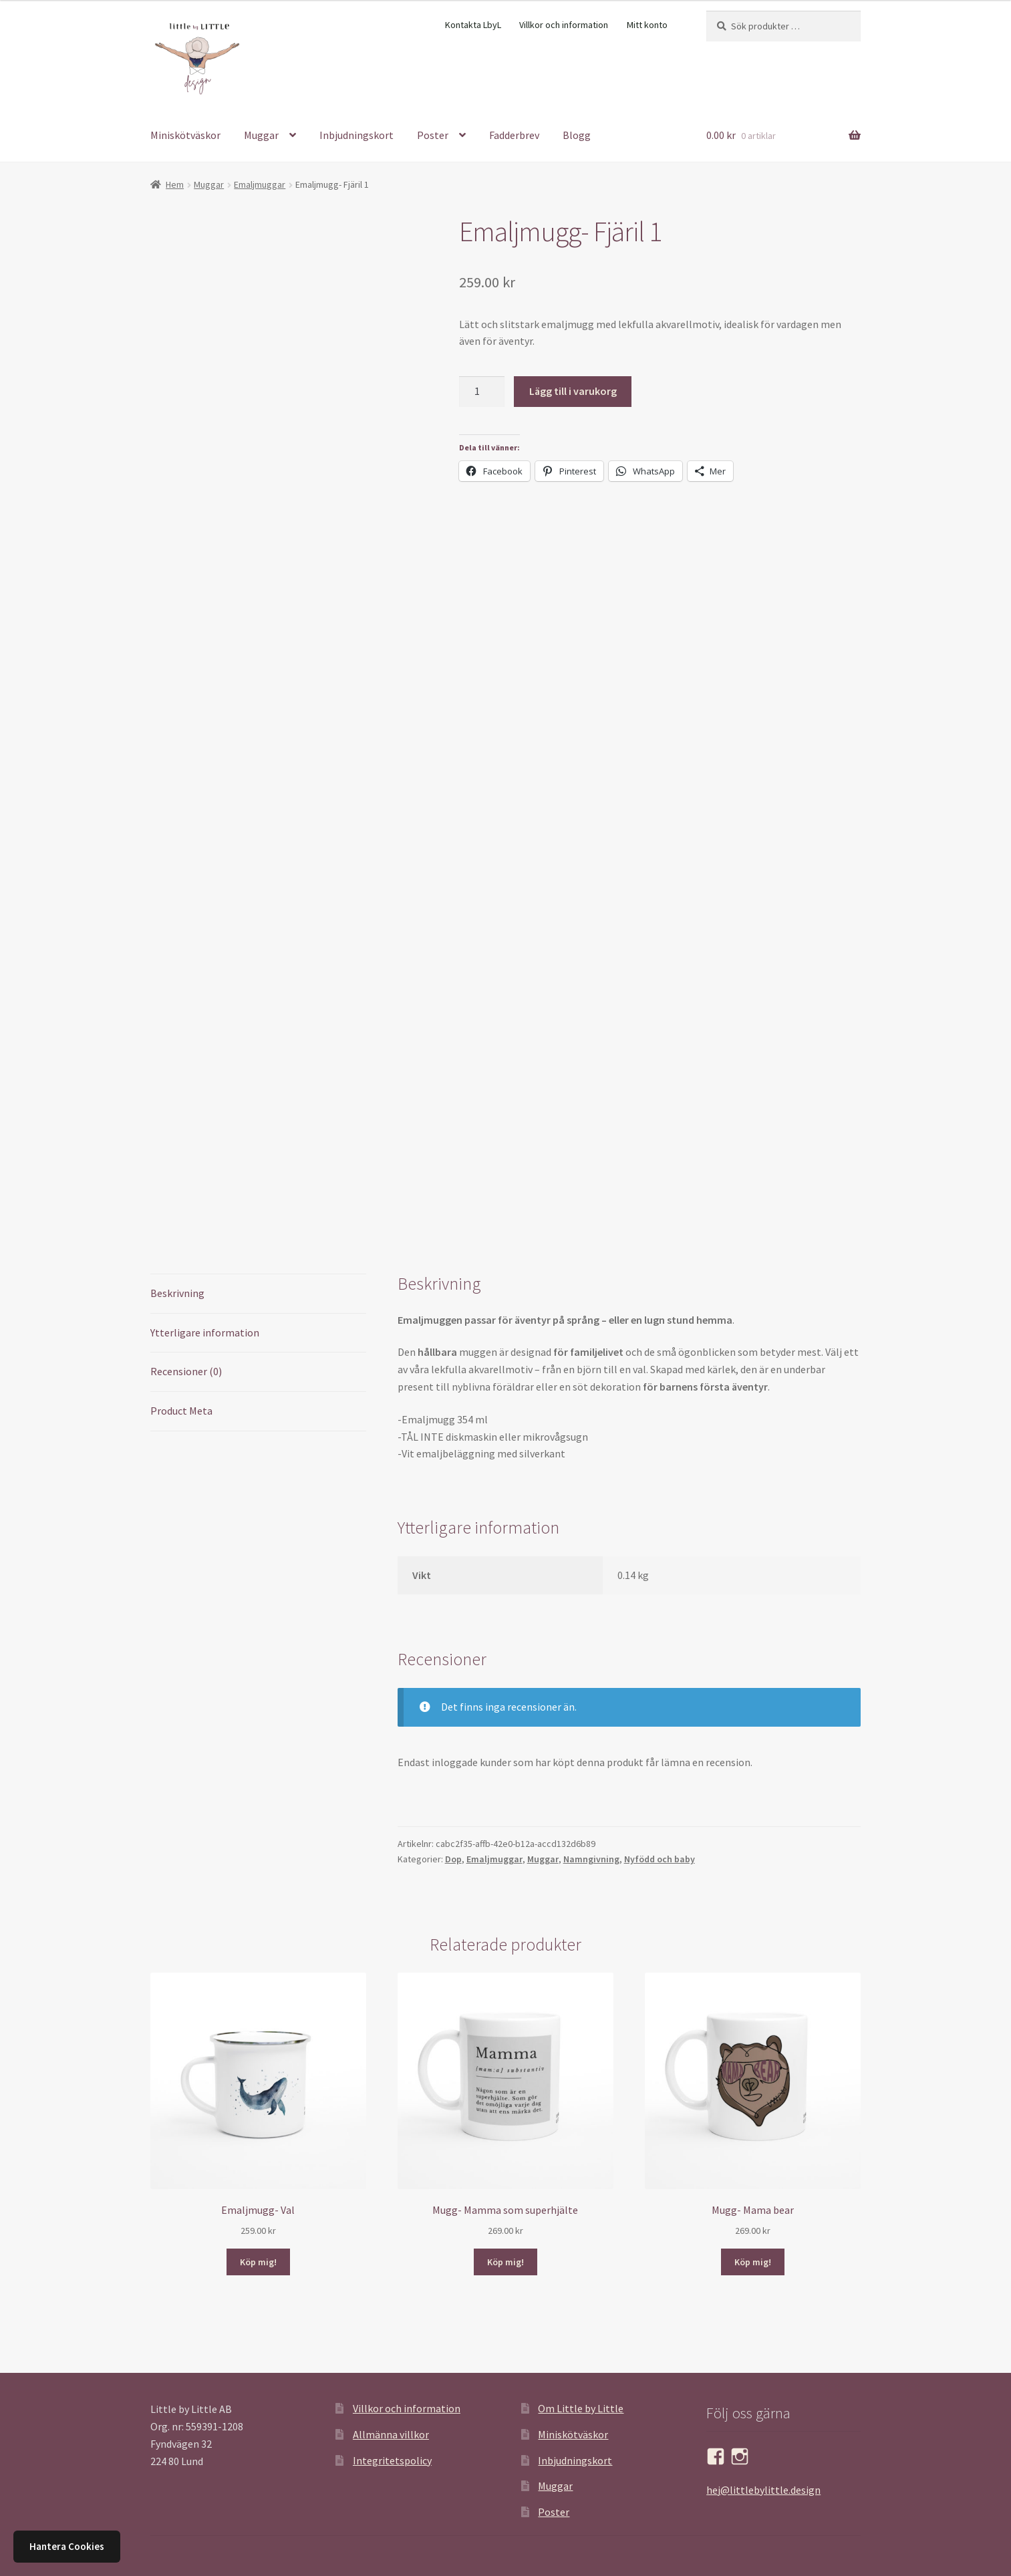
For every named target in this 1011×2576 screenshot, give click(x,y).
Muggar (261, 135)
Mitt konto (647, 25)
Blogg (577, 135)
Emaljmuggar (259, 184)
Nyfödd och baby (659, 1859)
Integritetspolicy (392, 2460)
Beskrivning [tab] (177, 1293)
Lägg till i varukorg (573, 391)
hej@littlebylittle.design (763, 2489)
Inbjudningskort (356, 135)
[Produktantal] (481, 391)
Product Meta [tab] (181, 1410)
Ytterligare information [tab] (204, 1332)
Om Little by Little (580, 2408)
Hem (175, 184)
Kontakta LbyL (473, 25)
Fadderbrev (514, 135)
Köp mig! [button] (258, 2262)
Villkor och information (563, 25)
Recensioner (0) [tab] (186, 1371)
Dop (453, 1859)
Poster (432, 135)
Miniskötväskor (185, 135)
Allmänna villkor (391, 2434)
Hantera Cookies (66, 2546)
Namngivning (591, 1859)
